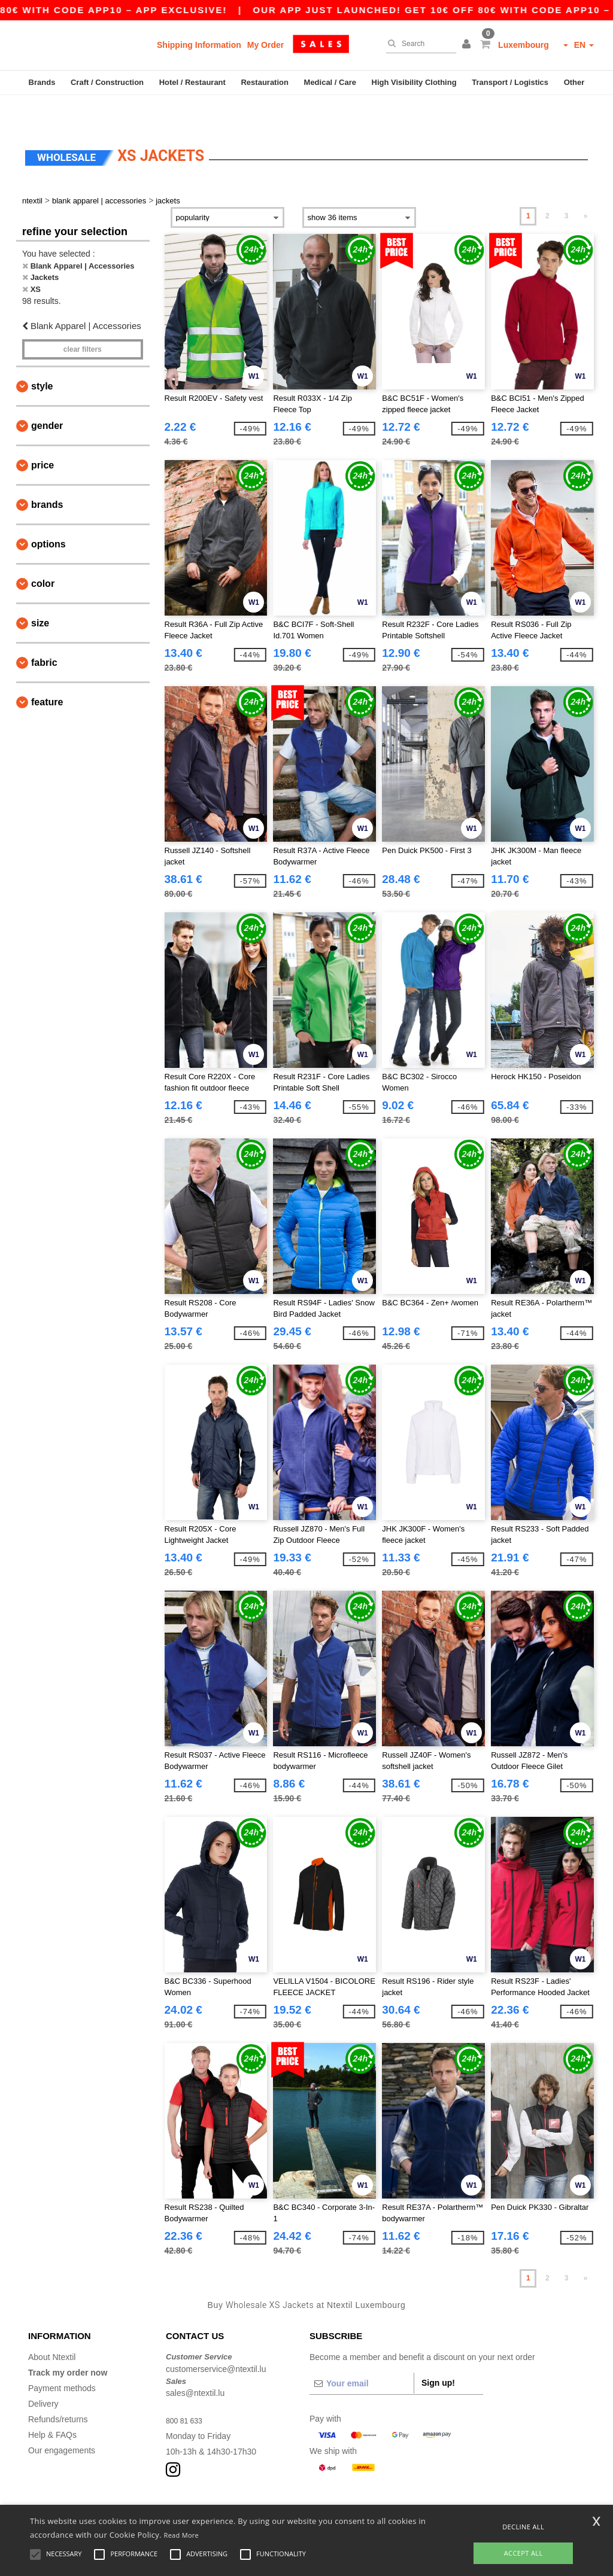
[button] (468, 45)
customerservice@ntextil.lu (216, 2340)
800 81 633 (187, 2392)
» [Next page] (586, 187)
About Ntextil (51, 2328)
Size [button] (40, 594)
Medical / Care (330, 82)
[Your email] (361, 2354)
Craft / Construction (107, 82)
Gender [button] (47, 397)
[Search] (418, 44)
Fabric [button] (44, 634)
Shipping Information (199, 45)
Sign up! (438, 2354)
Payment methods (62, 2359)
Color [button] (42, 555)
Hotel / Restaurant (192, 82)
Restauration (264, 82)
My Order (265, 45)
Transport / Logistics (510, 82)
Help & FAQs (52, 2406)
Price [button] (42, 436)
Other (574, 82)
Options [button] (48, 515)
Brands (42, 82)
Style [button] (42, 357)
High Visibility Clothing (414, 82)
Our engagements (61, 2421)
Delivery (43, 2375)
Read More (181, 2535)
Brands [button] (47, 476)
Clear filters (82, 320)
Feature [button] (47, 673)
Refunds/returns (58, 2390)
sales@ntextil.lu (195, 2364)
